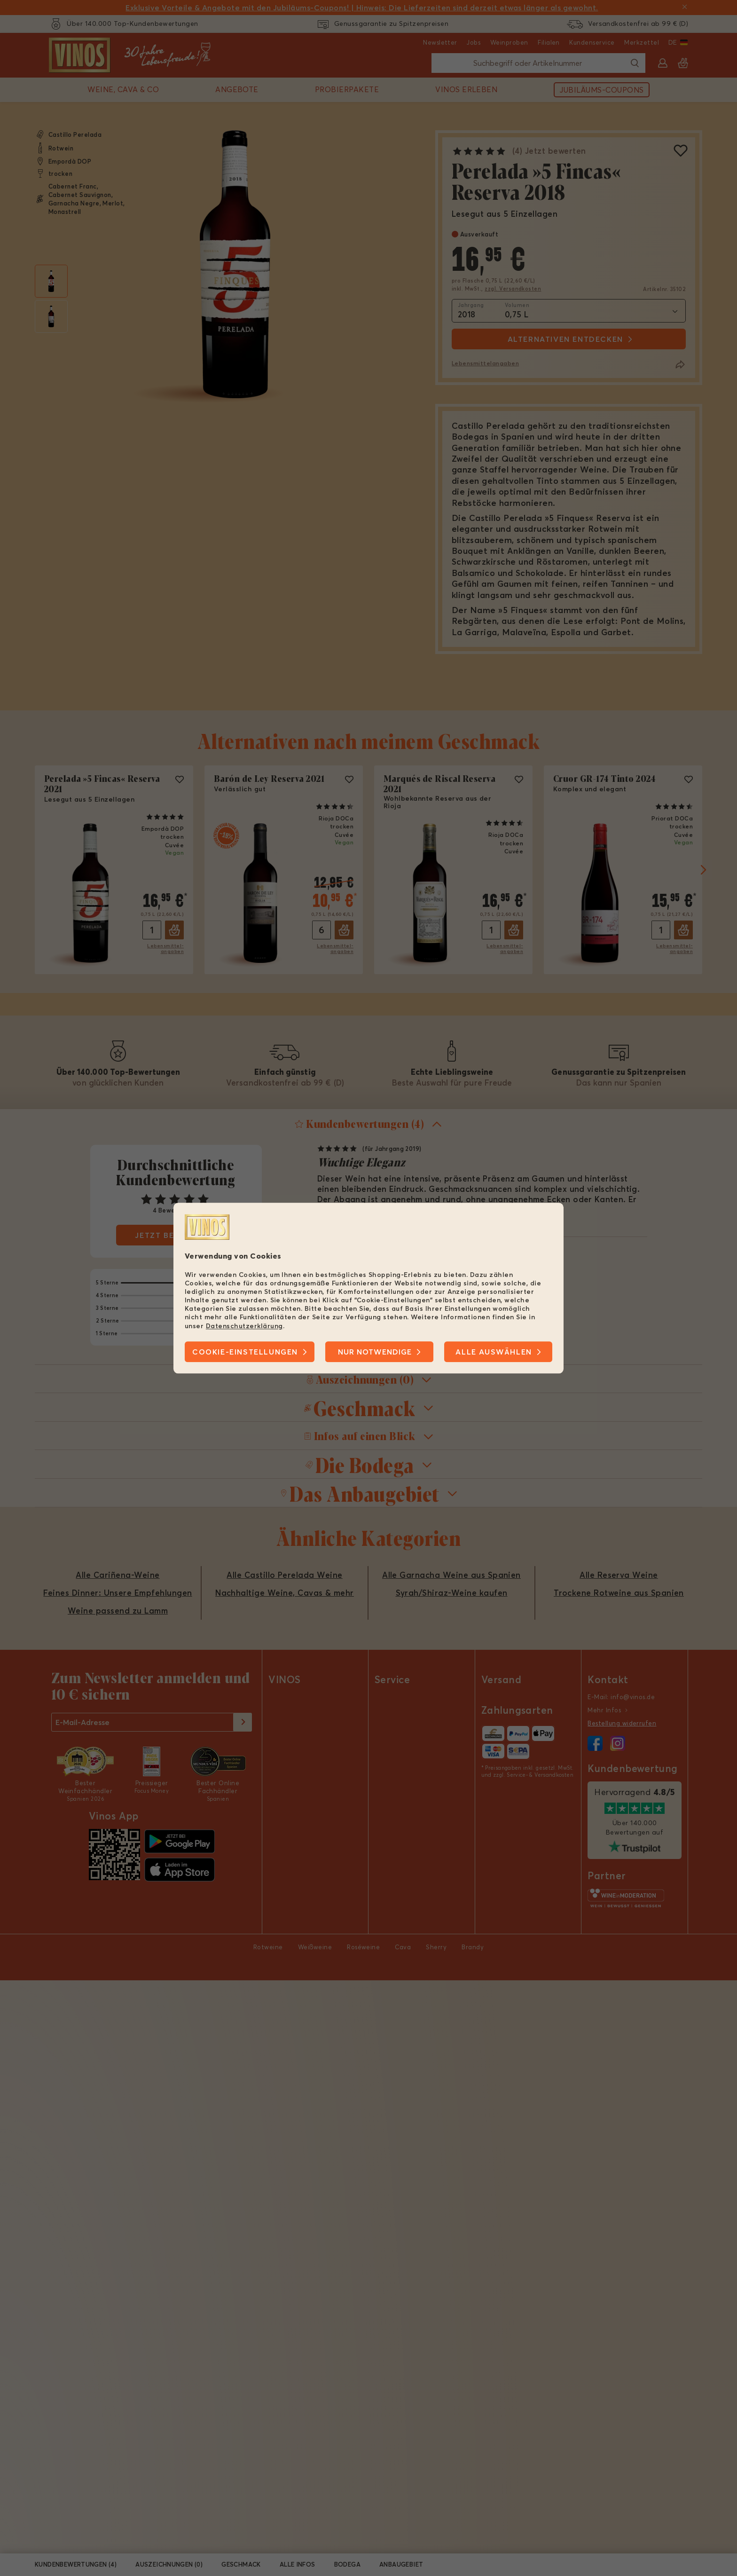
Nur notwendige (375, 1351)
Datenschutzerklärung (244, 1326)
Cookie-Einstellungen (245, 1351)
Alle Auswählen (493, 1351)
